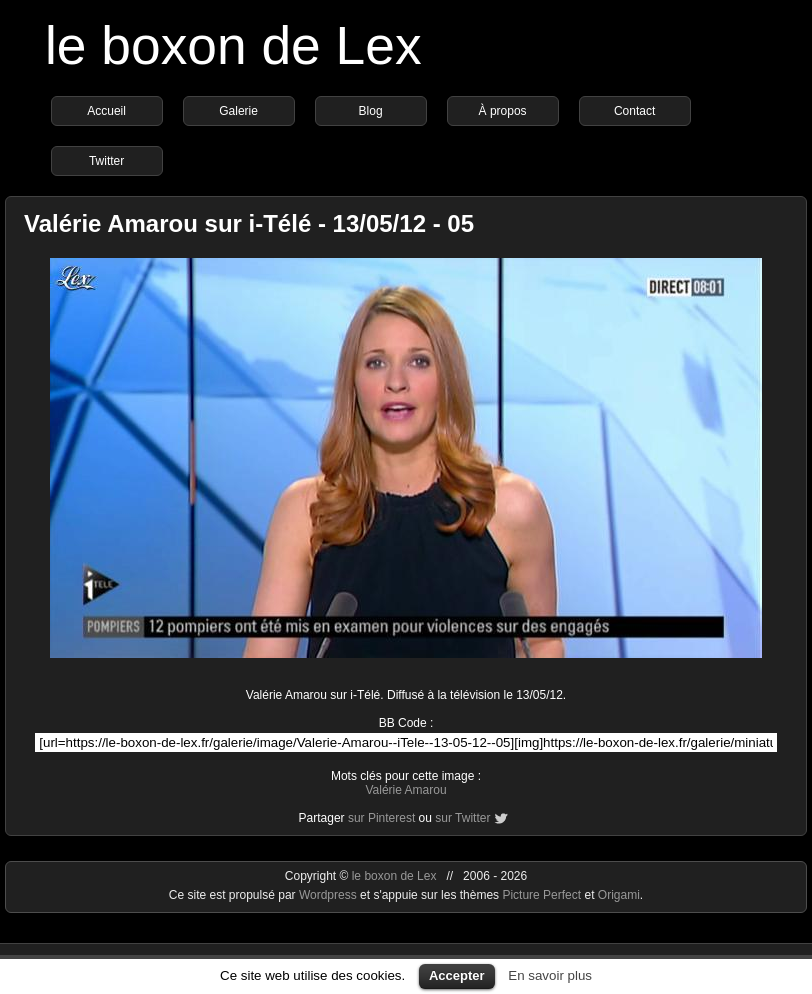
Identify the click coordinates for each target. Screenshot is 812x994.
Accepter (457, 975)
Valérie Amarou (405, 790)
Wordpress (329, 895)
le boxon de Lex (233, 45)
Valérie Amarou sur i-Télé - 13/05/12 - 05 (249, 223)
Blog (371, 111)
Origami (619, 895)
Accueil (106, 111)
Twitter (106, 161)
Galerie (238, 111)
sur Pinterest (381, 818)
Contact (634, 111)
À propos (503, 111)
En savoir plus (550, 975)
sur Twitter (462, 818)
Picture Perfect (541, 895)
